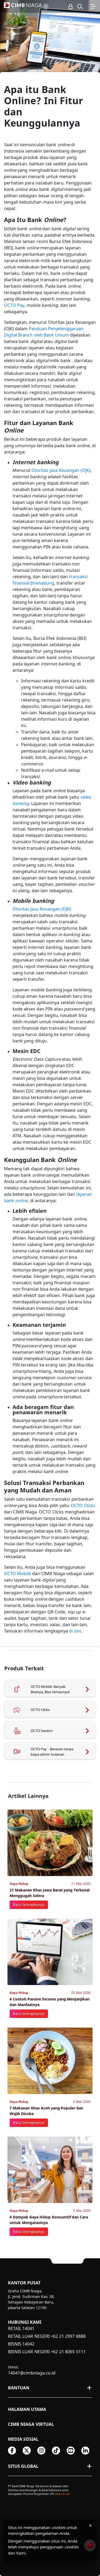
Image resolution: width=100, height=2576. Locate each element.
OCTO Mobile (17, 1573)
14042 (28, 2344)
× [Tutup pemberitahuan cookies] (90, 2525)
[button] (80, 6)
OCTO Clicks (83, 1505)
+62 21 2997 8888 (68, 2336)
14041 (28, 2328)
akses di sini (62, 2494)
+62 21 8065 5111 (68, 2352)
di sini (75, 1631)
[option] (50, 50)
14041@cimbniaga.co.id (31, 2373)
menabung (43, 583)
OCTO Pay (14, 305)
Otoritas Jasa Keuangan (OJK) (60, 470)
